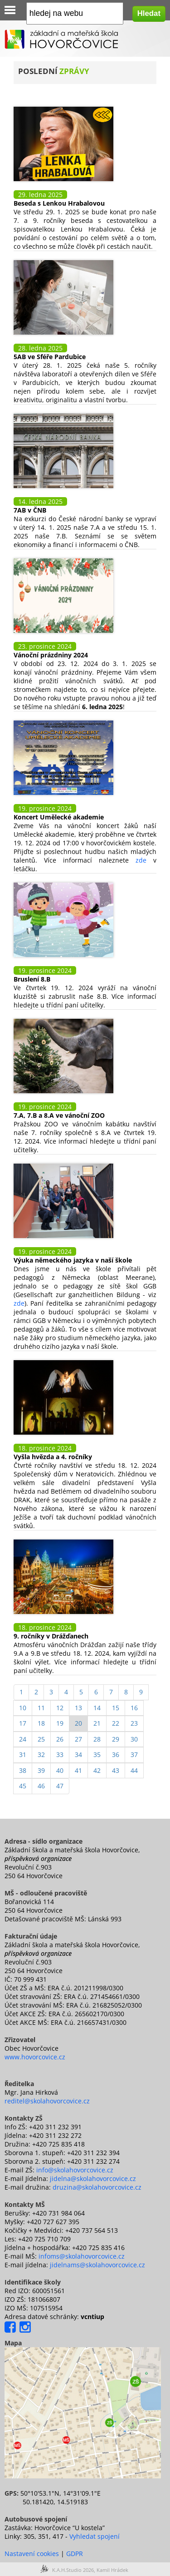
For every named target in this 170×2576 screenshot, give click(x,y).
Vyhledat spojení (94, 2536)
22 (115, 1723)
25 (41, 1739)
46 (41, 1785)
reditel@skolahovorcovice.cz (47, 2101)
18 (41, 1723)
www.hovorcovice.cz (35, 2057)
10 (22, 1707)
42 (97, 1770)
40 (59, 1770)
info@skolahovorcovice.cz (74, 2170)
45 (22, 1785)
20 (78, 1723)
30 (134, 1739)
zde (141, 860)
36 (115, 1754)
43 (115, 1770)
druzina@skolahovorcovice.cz (97, 2187)
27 (78, 1739)
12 (59, 1707)
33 (59, 1754)
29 (115, 1739)
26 (59, 1739)
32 (41, 1754)
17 (22, 1723)
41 (78, 1770)
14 (97, 1707)
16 (134, 1707)
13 (78, 1707)
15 (115, 1707)
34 (78, 1754)
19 (59, 1723)
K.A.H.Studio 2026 (73, 2569)
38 (22, 1770)
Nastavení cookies (32, 2553)
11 (41, 1707)
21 (97, 1723)
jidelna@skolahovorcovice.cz (93, 2178)
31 (22, 1754)
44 (134, 1770)
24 (22, 1739)
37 (134, 1754)
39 (41, 1770)
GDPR (74, 2553)
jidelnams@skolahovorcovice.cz (97, 2264)
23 (134, 1723)
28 (97, 1739)
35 (97, 1754)
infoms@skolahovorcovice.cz (82, 2256)
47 (59, 1785)
